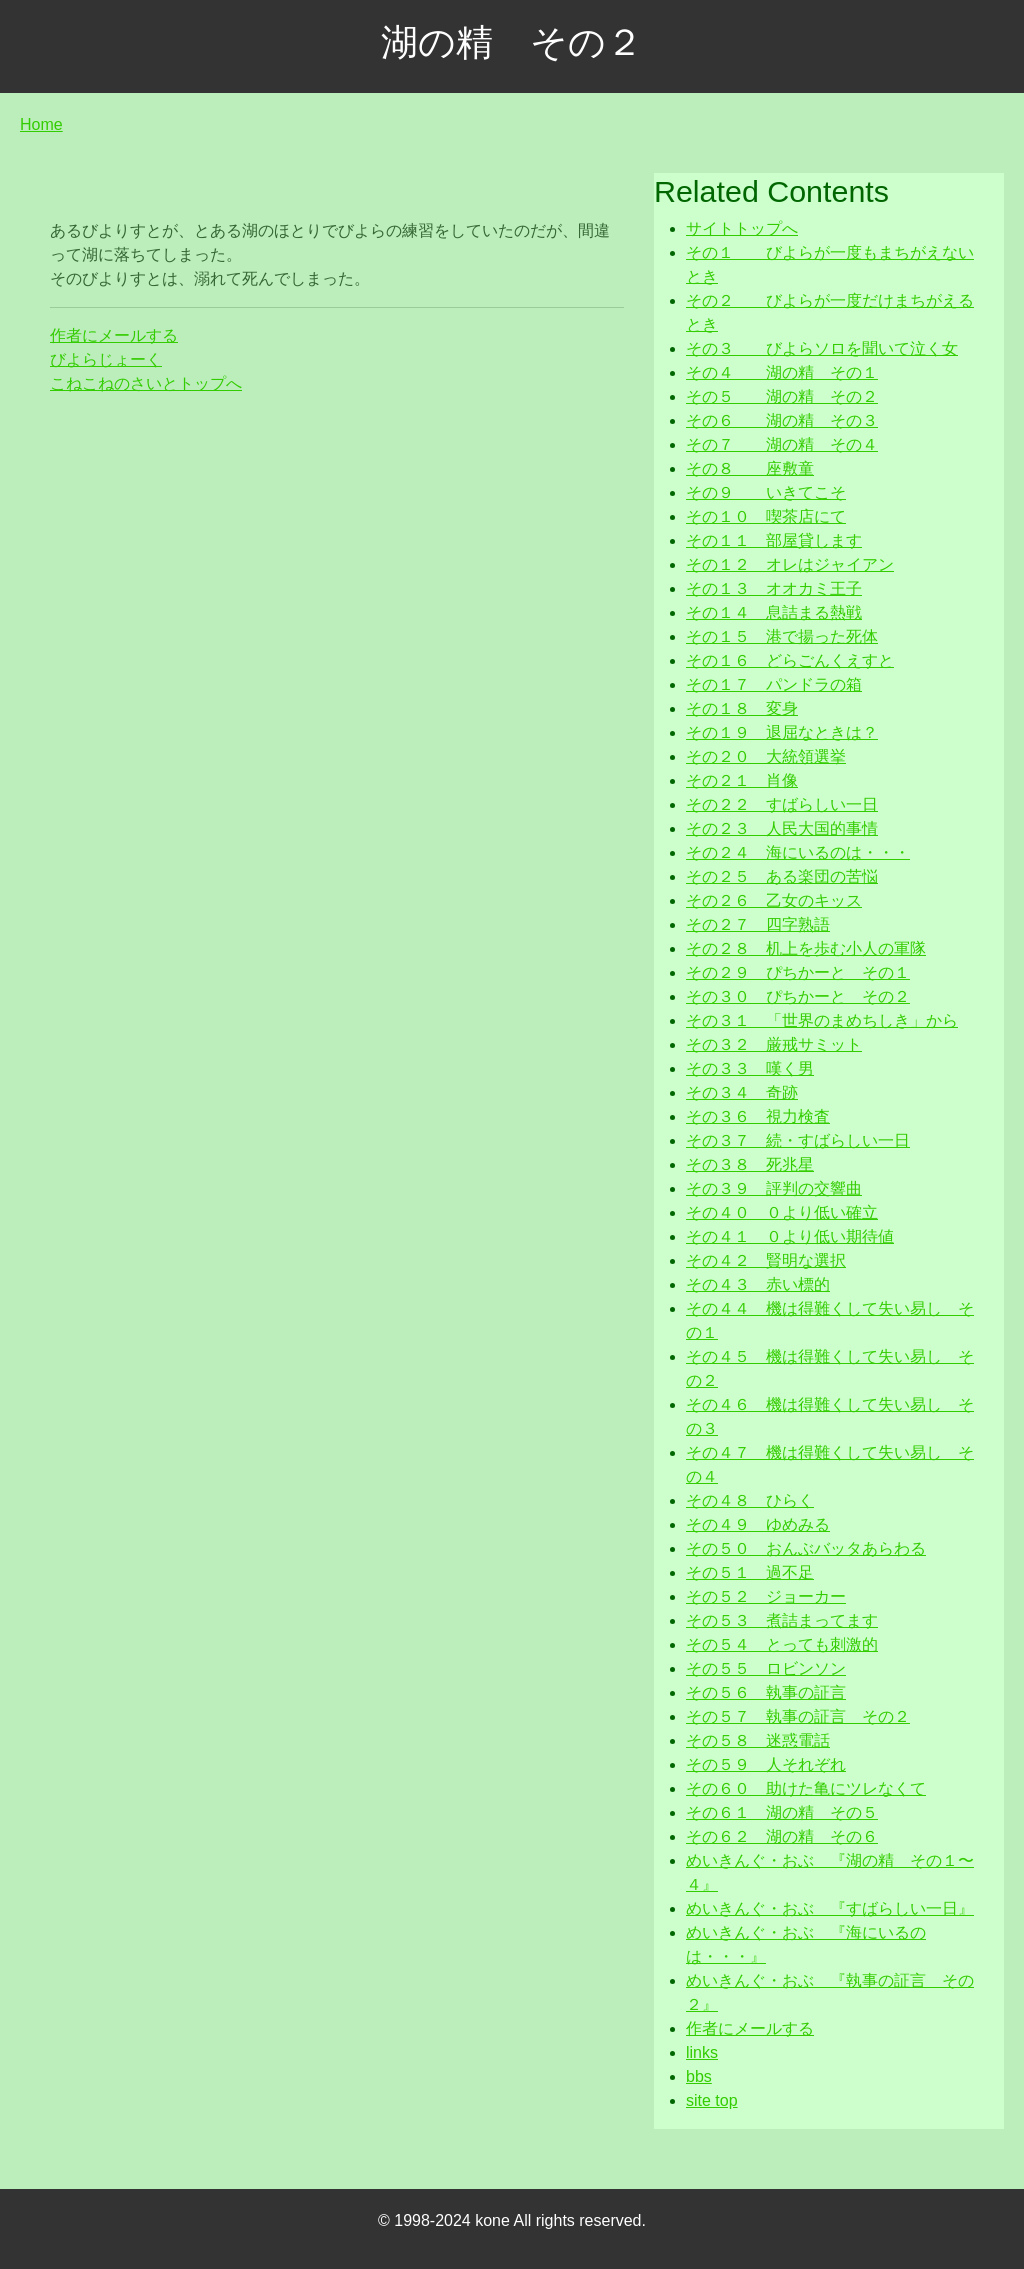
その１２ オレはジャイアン (790, 564)
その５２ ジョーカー (766, 1596)
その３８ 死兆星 (750, 1164)
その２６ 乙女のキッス (774, 900)
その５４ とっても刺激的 (782, 1644)
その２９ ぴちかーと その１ (798, 972)
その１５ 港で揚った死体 (782, 636)
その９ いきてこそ (766, 492)
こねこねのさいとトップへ (146, 383)
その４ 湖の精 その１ (782, 372)
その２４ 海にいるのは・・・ (798, 852)
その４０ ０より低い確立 (782, 1212)
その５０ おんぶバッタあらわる (806, 1548)
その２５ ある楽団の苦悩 (782, 876)
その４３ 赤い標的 (758, 1284)
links (702, 2052)
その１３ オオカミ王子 (774, 588)
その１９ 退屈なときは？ (782, 732)
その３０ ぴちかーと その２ (798, 996)
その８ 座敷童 (750, 468)
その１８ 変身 (742, 708)
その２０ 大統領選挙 (766, 756)
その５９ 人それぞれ (766, 1764)
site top (712, 2100)
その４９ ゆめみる (758, 1524)
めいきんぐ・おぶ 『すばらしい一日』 (830, 1908)
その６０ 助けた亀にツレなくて (806, 1788)
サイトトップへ (742, 228)
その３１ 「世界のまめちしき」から (822, 1020)
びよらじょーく (106, 359)
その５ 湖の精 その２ (782, 396)
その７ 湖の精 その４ (782, 444)
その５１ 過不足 (750, 1572)
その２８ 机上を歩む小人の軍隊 (806, 948)
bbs (699, 2076)
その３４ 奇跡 (742, 1092)
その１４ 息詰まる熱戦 (774, 612)
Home (41, 124)
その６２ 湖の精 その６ (782, 1836)
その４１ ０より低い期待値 (790, 1236)
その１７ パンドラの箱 (774, 684)
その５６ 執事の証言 (766, 1692)
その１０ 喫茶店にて (766, 516)
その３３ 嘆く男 (750, 1068)
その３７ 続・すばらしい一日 (798, 1140)
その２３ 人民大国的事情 (782, 828)
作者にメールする (114, 335)
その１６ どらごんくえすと (790, 660)
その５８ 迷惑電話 (758, 1740)
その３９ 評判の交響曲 (774, 1188)
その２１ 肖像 (742, 780)
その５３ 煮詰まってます (782, 1620)
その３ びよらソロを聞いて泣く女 (822, 348)
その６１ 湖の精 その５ (782, 1812)
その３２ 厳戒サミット (774, 1044)
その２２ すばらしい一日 (782, 804)
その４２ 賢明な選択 (766, 1260)
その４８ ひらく (750, 1500)
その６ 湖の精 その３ (782, 420)
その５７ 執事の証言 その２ (798, 1716)
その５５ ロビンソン (766, 1668)
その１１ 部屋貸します (774, 540)
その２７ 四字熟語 (758, 924)
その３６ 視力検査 (758, 1116)
